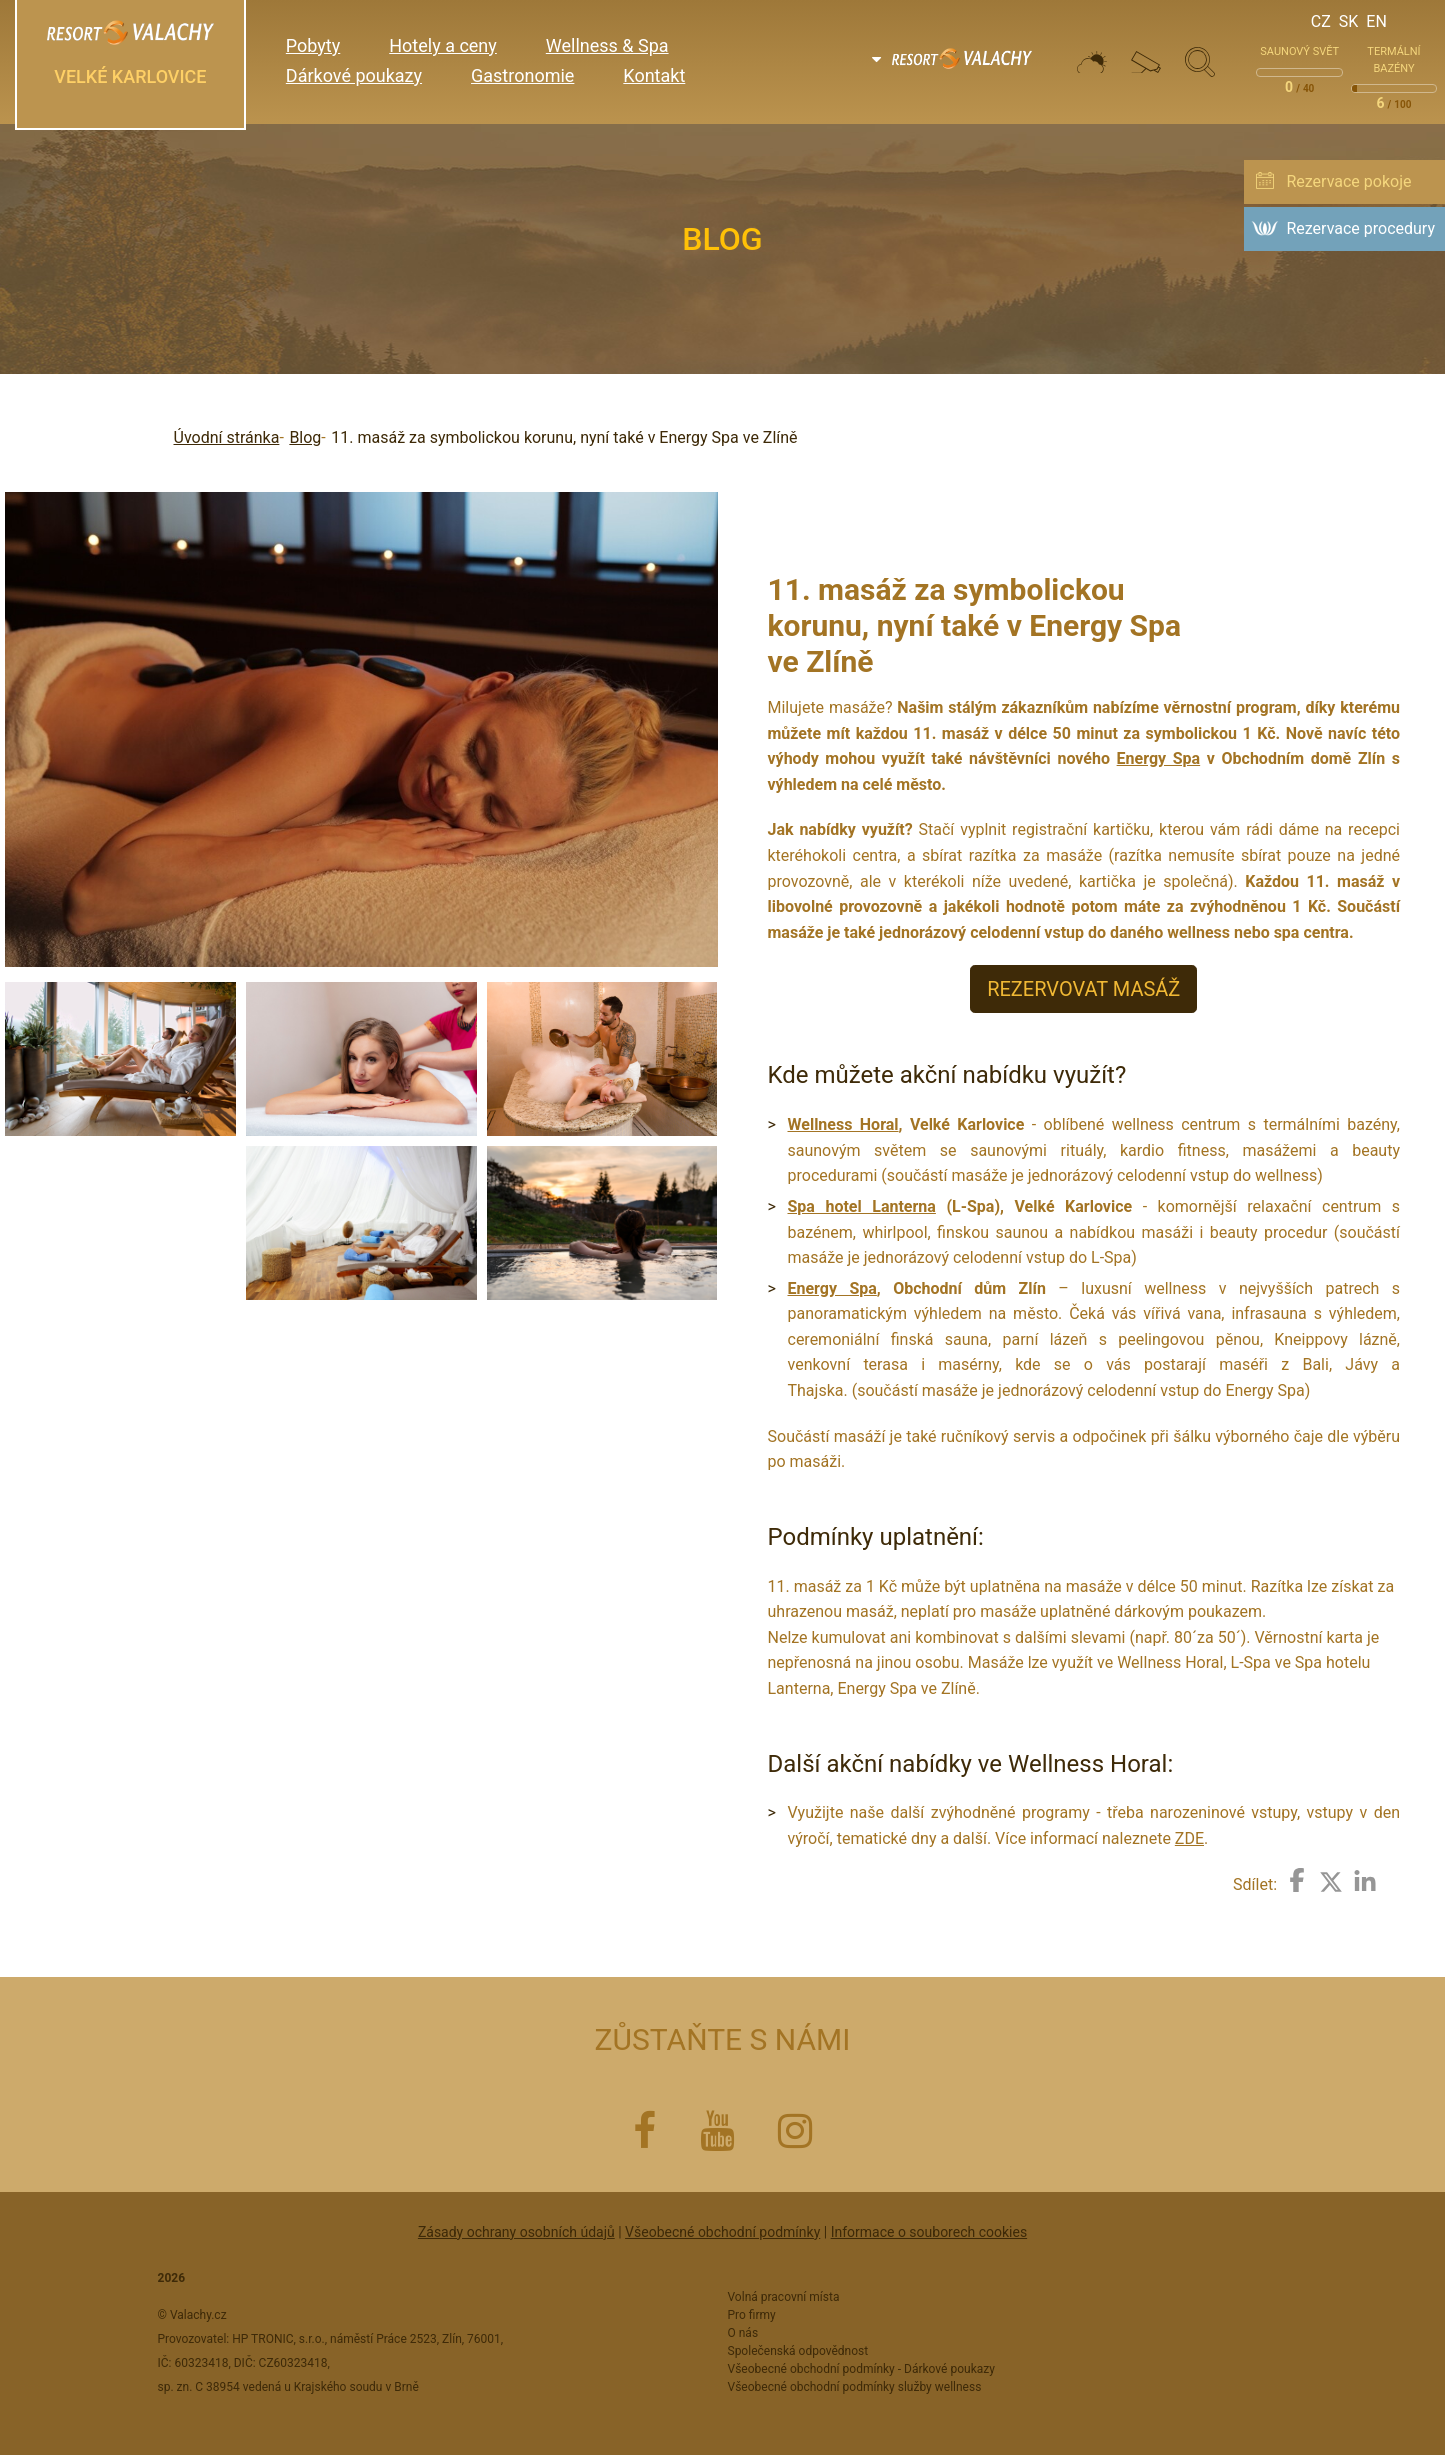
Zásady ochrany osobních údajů (516, 2232)
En (1376, 21)
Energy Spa (1159, 758)
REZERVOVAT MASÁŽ (1083, 989)
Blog (305, 437)
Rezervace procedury (1360, 228)
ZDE (1189, 1838)
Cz (1321, 21)
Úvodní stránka (227, 437)
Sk (1349, 21)
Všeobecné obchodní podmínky (722, 2232)
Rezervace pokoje (1348, 181)
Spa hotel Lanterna (862, 1206)
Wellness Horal (843, 1124)
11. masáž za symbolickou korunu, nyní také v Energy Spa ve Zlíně (564, 437)
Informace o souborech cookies (929, 2232)
